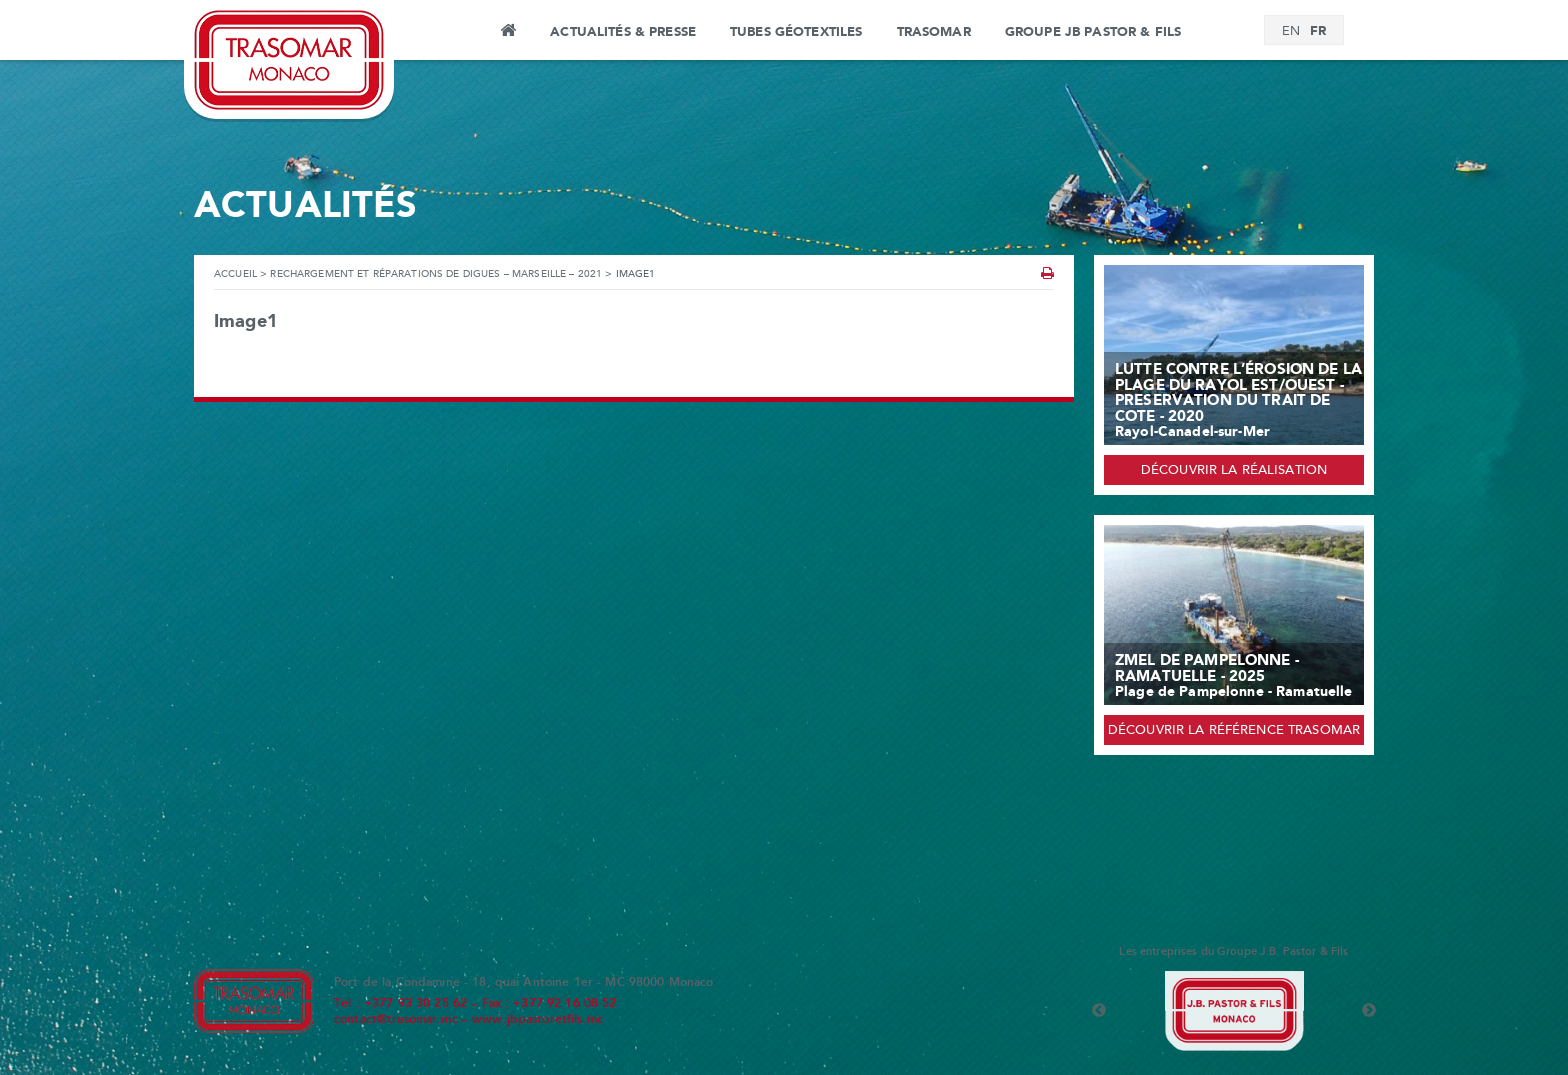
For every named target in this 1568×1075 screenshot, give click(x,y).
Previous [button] (1099, 1011)
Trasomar (934, 32)
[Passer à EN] (1291, 32)
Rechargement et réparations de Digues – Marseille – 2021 (436, 274)
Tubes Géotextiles (796, 32)
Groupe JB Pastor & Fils (1093, 32)
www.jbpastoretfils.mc (537, 1020)
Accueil (507, 33)
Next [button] (1369, 1011)
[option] (1234, 1011)
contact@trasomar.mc (396, 1020)
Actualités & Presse (623, 32)
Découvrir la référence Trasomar (1234, 731)
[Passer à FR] (1318, 31)
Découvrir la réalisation (1234, 471)
